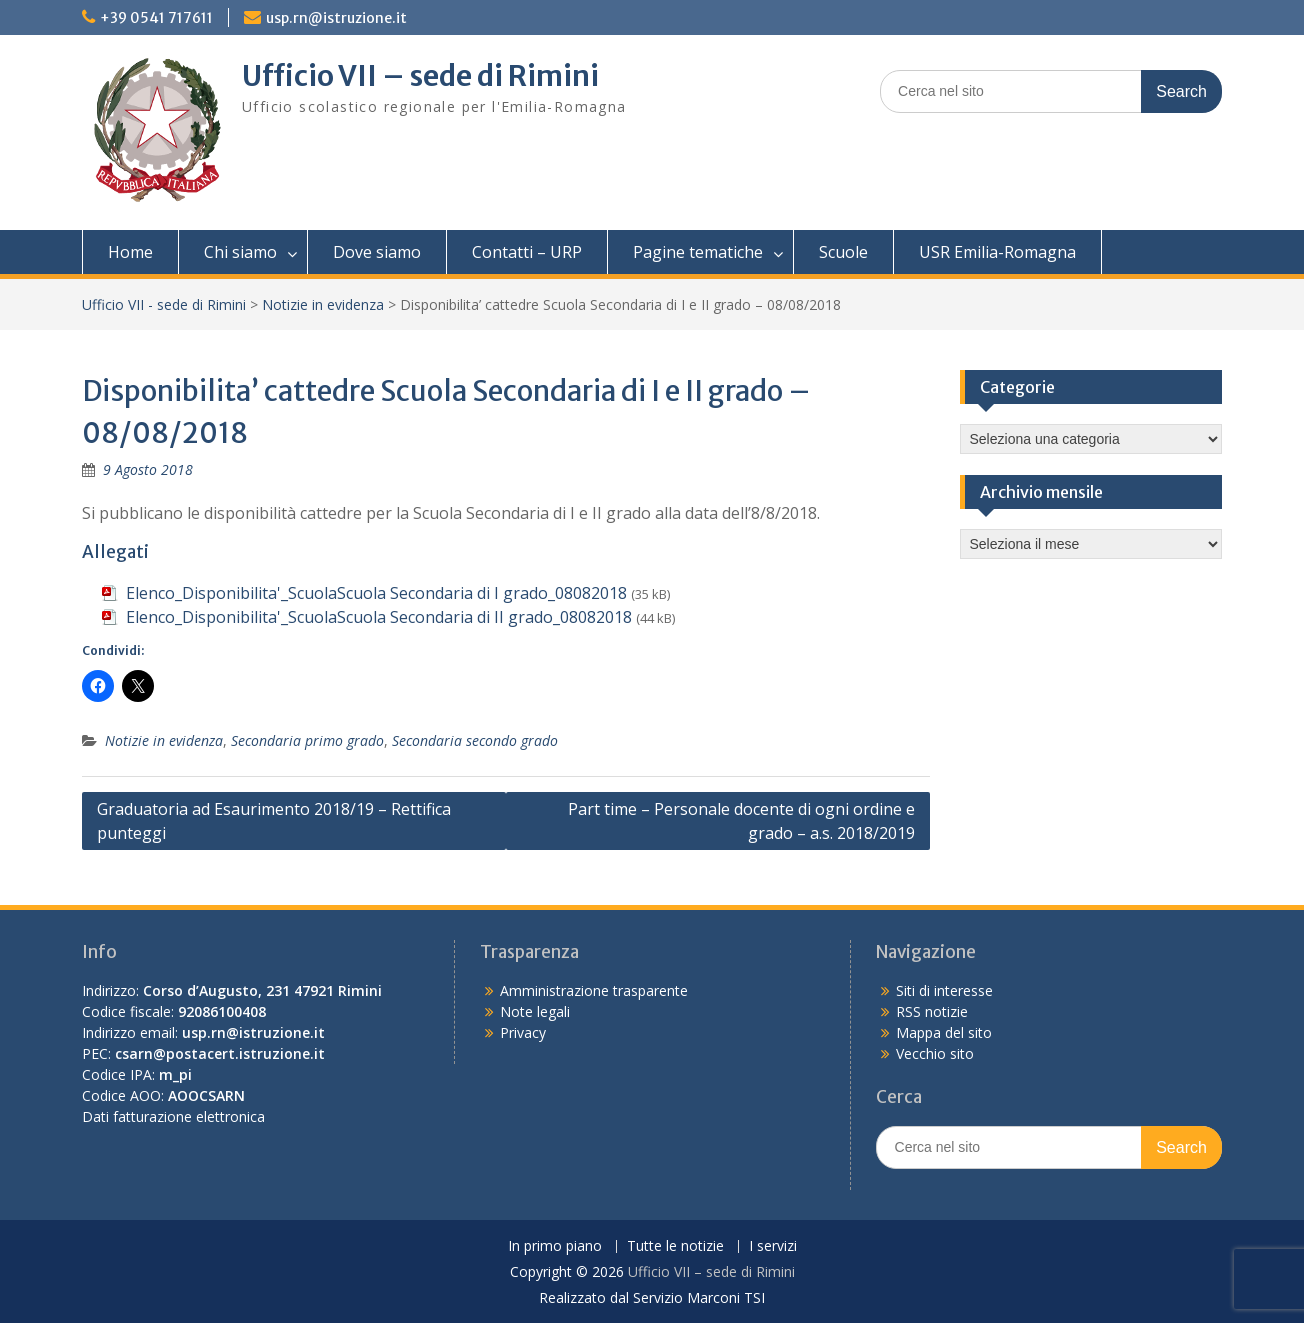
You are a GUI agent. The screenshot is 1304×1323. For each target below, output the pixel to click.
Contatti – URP (527, 252)
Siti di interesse (944, 990)
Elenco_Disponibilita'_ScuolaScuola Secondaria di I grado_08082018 (376, 593)
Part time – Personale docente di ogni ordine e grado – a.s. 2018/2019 (741, 821)
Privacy (523, 1032)
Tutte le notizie (675, 1246)
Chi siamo (240, 252)
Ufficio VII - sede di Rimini (164, 304)
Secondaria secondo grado (475, 740)
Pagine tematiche (698, 252)
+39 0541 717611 (156, 18)
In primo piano (555, 1246)
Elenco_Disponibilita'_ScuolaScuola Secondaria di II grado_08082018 (379, 617)
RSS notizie (932, 1011)
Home (130, 252)
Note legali (535, 1011)
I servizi (773, 1246)
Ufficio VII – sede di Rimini (420, 76)
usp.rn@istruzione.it (336, 18)
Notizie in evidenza (323, 304)
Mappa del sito (944, 1032)
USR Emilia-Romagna (997, 252)
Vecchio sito (935, 1053)
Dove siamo (377, 252)
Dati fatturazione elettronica (173, 1116)
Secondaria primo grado (307, 740)
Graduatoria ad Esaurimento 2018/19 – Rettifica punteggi (274, 821)
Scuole (843, 252)
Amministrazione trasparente (594, 990)
